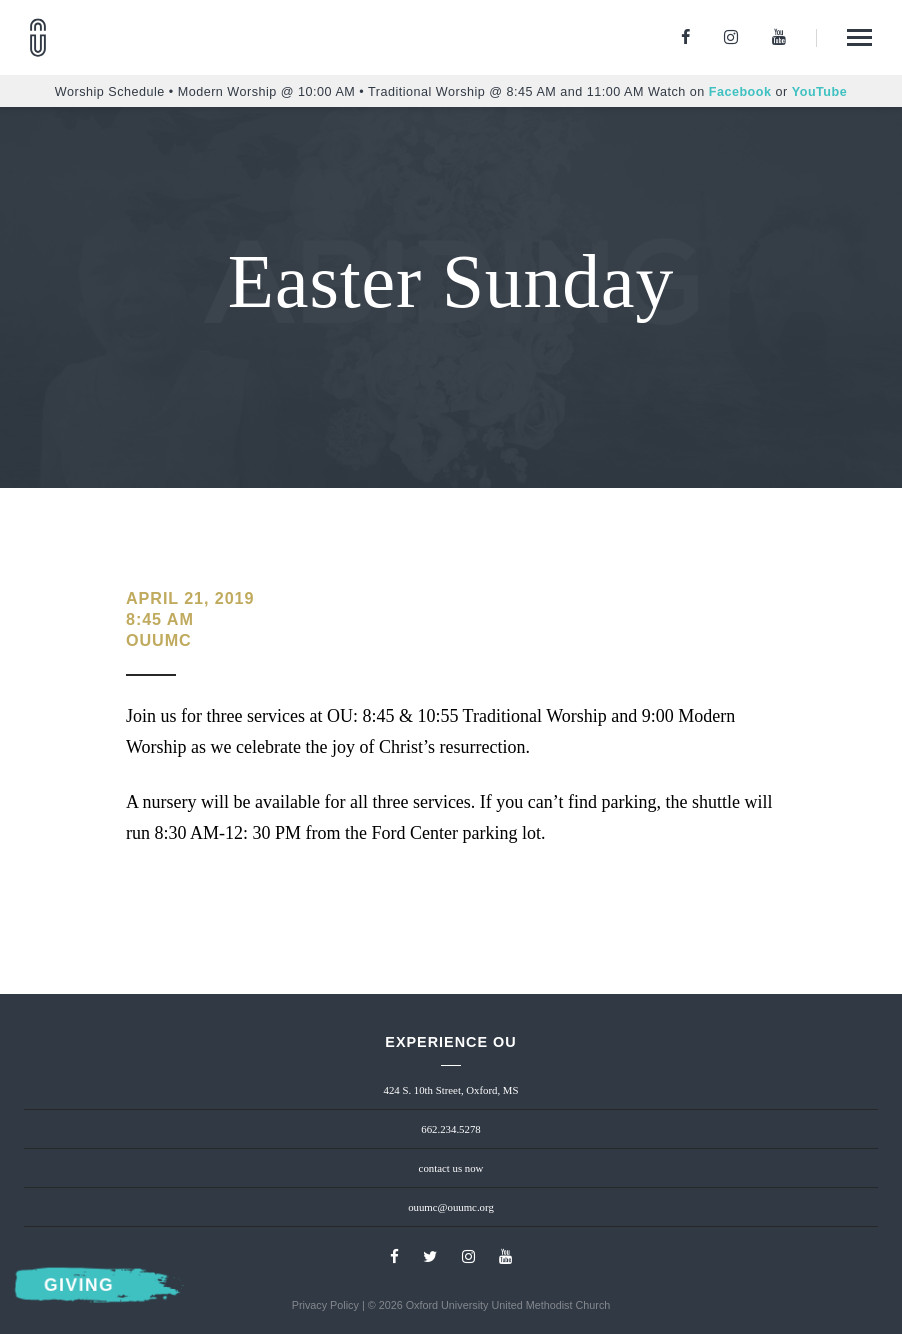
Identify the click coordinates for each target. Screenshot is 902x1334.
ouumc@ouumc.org (451, 1207)
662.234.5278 (450, 1129)
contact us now (451, 1168)
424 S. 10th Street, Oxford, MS (451, 1090)
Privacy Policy (325, 1305)
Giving (78, 1286)
